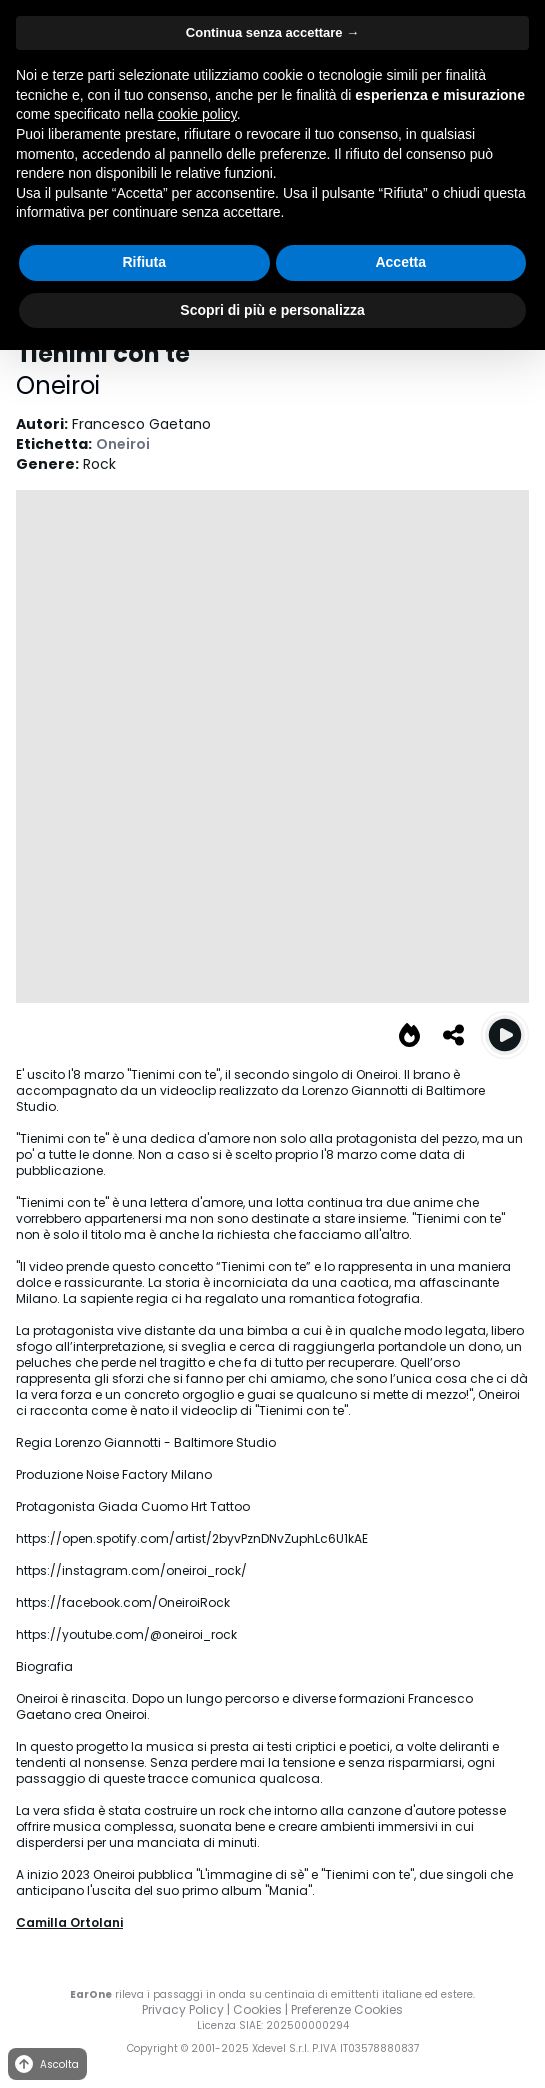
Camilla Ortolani (69, 1922)
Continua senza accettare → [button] (272, 32)
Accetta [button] (400, 262)
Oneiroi (58, 385)
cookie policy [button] (197, 114)
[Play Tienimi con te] (505, 1035)
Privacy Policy (183, 2009)
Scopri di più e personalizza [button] (272, 310)
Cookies (257, 2009)
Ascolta (45, 2064)
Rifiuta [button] (144, 262)
